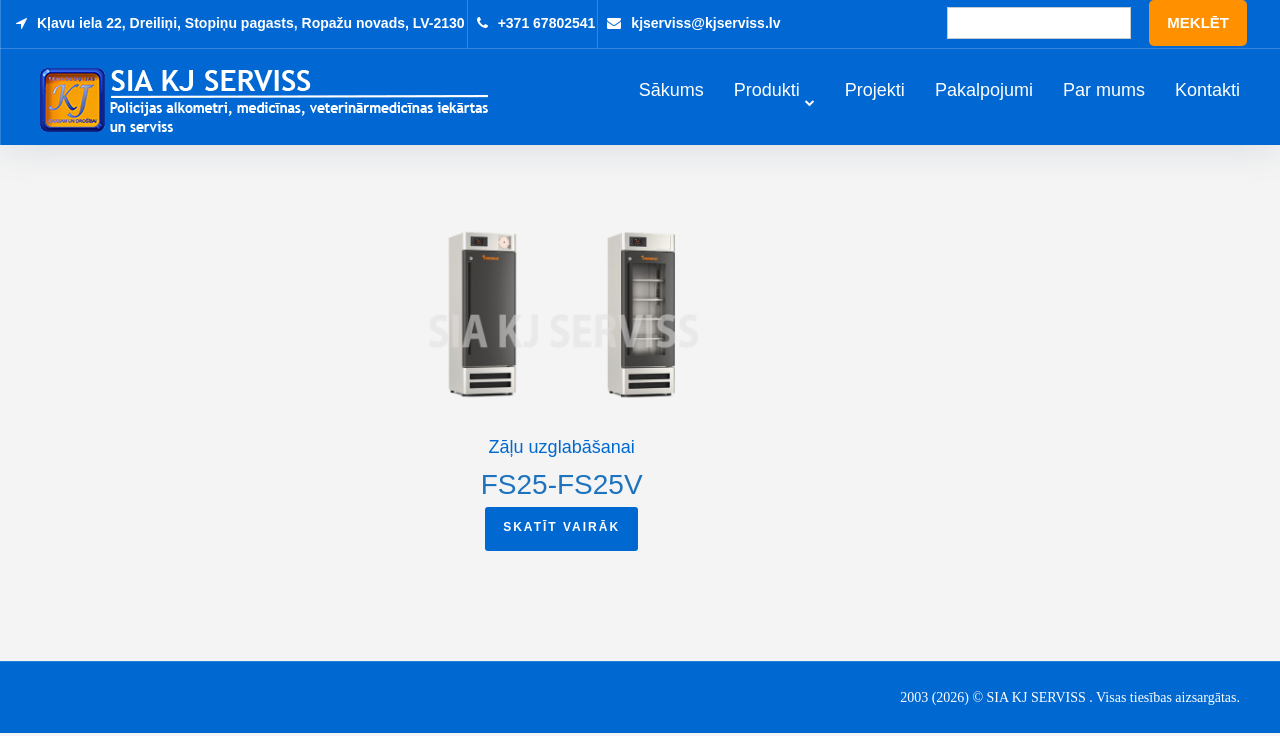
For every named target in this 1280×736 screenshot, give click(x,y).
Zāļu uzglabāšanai (562, 449)
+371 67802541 (547, 23)
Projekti (875, 91)
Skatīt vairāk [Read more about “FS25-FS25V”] (561, 530)
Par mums (1104, 91)
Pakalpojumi (984, 91)
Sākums (671, 91)
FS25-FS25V (562, 486)
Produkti (767, 91)
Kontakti (1207, 91)
